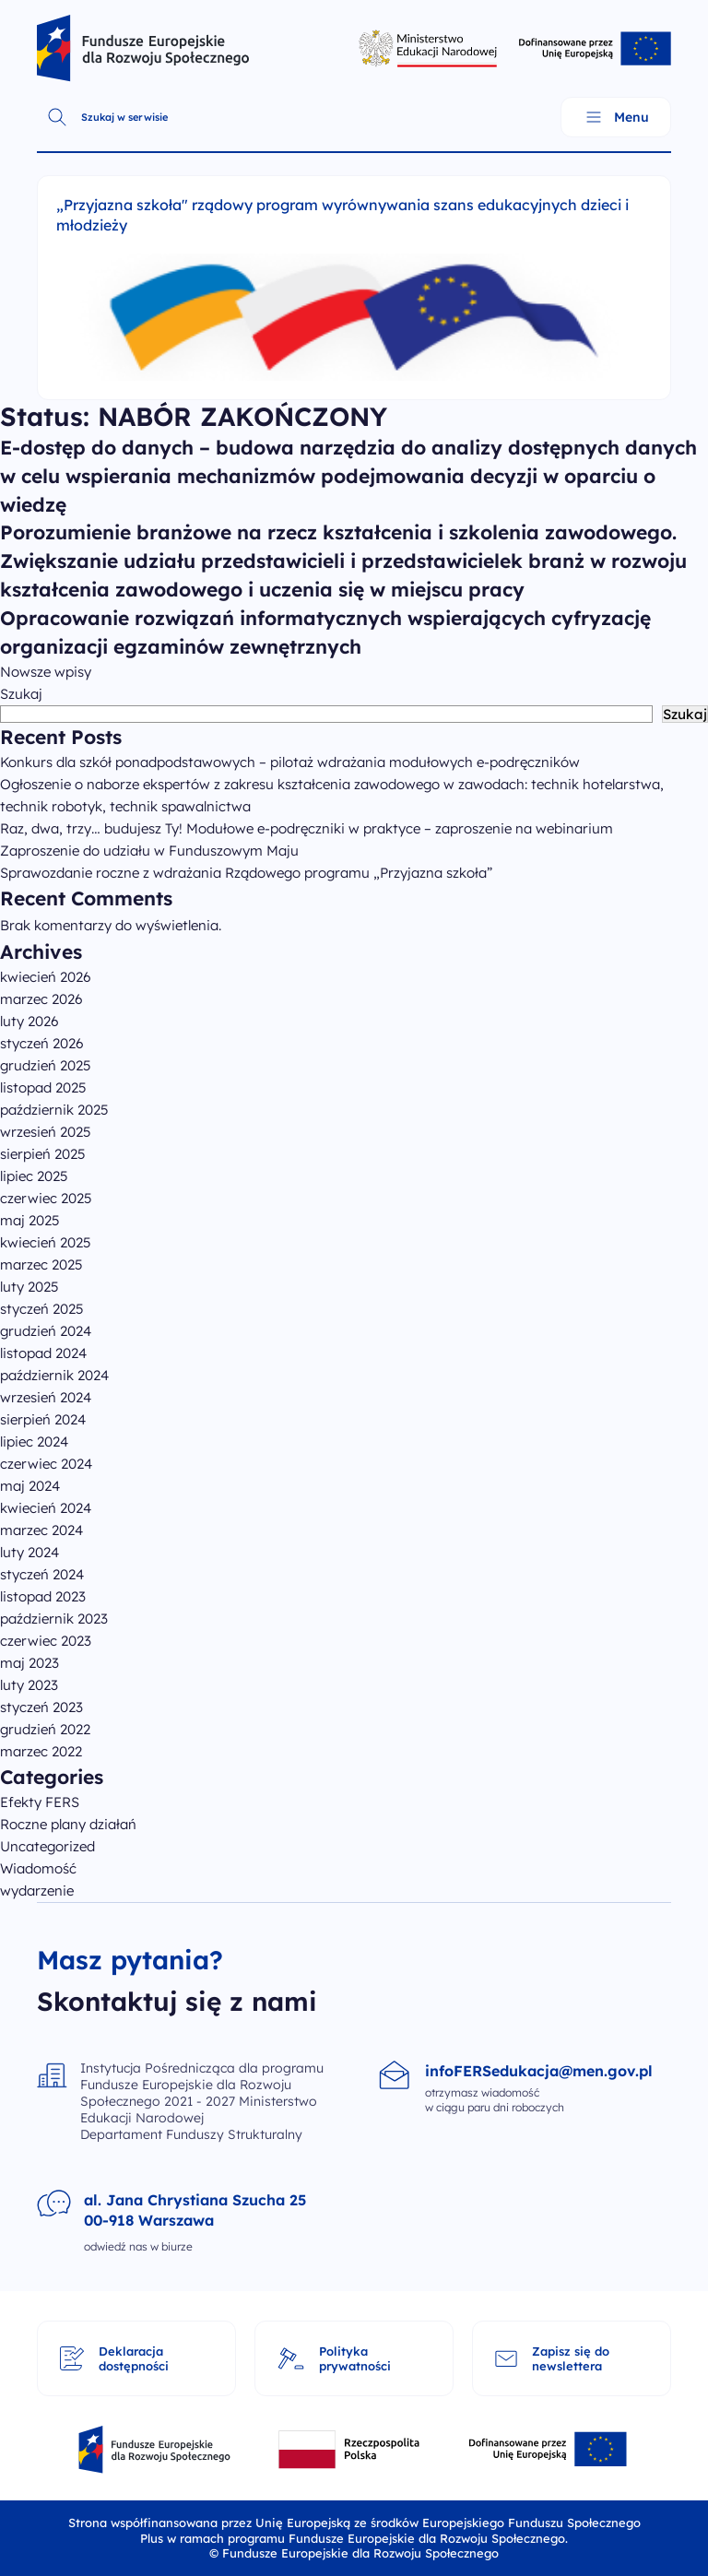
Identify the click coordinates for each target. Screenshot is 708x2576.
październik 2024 (54, 1375)
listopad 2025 (43, 1087)
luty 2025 (29, 1286)
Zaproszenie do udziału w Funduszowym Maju (149, 850)
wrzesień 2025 (45, 1131)
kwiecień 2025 (45, 1242)
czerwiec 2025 (46, 1198)
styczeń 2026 (42, 1043)
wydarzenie (37, 1890)
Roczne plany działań (68, 1824)
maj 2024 (30, 1486)
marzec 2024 (41, 1530)
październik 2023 (54, 1618)
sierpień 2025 (43, 1154)
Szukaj (21, 694)
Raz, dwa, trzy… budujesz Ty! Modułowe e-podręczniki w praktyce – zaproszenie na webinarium (306, 828)
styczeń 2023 (41, 1707)
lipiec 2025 (34, 1176)
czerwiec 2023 (45, 1640)
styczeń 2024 (42, 1574)
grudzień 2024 (45, 1331)
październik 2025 (54, 1109)
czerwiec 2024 (46, 1463)
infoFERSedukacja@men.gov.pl (539, 2071)
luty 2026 (29, 1021)
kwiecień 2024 (45, 1508)
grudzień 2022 (45, 1729)
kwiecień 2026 (45, 977)
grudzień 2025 (45, 1065)
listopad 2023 (43, 1596)
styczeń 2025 (42, 1309)
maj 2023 (29, 1663)
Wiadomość (38, 1868)
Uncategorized (47, 1846)
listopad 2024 (43, 1353)
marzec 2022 (41, 1751)
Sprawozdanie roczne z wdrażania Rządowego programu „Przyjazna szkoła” (246, 872)
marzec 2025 (41, 1264)
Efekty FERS (39, 1802)
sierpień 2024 (43, 1419)
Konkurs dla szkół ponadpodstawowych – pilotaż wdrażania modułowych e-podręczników (290, 762)
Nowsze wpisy (45, 671)
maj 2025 (30, 1220)
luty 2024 (29, 1552)
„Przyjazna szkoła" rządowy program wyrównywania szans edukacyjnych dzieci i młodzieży (342, 214)
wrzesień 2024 (45, 1397)
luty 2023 (29, 1685)
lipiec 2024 (34, 1441)
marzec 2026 (41, 999)
